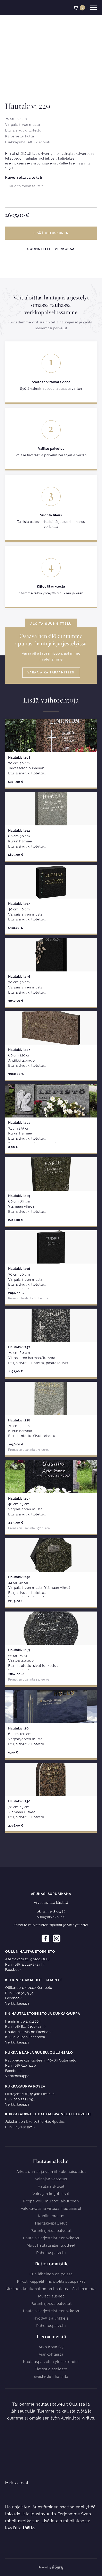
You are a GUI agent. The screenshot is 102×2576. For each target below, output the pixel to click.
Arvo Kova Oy (51, 2347)
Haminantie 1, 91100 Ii (23, 2021)
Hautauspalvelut (51, 2161)
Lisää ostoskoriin (50, 233)
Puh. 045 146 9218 (20, 2127)
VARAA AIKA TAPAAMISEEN (51, 672)
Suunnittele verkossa (51, 249)
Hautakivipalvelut (51, 2223)
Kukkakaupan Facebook (25, 2037)
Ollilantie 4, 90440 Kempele (28, 1988)
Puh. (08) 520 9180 (20, 2065)
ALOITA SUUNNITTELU (51, 623)
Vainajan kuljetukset (51, 2194)
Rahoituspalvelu (51, 2253)
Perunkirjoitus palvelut (51, 2230)
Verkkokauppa (17, 2003)
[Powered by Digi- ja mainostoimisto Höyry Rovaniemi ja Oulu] (51, 2567)
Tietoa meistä (51, 2336)
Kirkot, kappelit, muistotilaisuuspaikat (51, 2281)
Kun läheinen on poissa (51, 2274)
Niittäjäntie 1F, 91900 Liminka (29, 2094)
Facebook (13, 1969)
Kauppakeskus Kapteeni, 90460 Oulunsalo (40, 2060)
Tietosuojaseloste (51, 2369)
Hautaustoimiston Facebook (29, 2032)
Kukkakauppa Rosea (25, 2086)
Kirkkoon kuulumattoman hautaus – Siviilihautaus (51, 2289)
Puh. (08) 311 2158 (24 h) (25, 1964)
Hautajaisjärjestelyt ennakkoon (51, 2238)
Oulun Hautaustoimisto (30, 1951)
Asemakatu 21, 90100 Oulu (27, 1959)
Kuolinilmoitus (51, 2216)
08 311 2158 (46, 1912)
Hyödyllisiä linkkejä (51, 2318)
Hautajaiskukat (51, 2186)
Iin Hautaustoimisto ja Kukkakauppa (42, 2014)
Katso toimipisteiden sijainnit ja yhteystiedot (51, 1925)
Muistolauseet (51, 2296)
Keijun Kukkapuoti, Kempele (34, 1980)
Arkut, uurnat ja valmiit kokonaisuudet (51, 2171)
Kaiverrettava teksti (23, 178)
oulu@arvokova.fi (51, 1917)
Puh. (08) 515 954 (19, 1993)
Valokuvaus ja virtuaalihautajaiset (51, 2208)
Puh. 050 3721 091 (20, 2099)
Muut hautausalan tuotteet (51, 2245)
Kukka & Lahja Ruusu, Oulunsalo (39, 2052)
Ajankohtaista (51, 2354)
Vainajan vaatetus (51, 2179)
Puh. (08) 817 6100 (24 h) (25, 2026)
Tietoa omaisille (51, 2263)
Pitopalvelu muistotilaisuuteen (51, 2201)
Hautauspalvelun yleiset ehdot (51, 2362)
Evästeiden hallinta (51, 2376)
